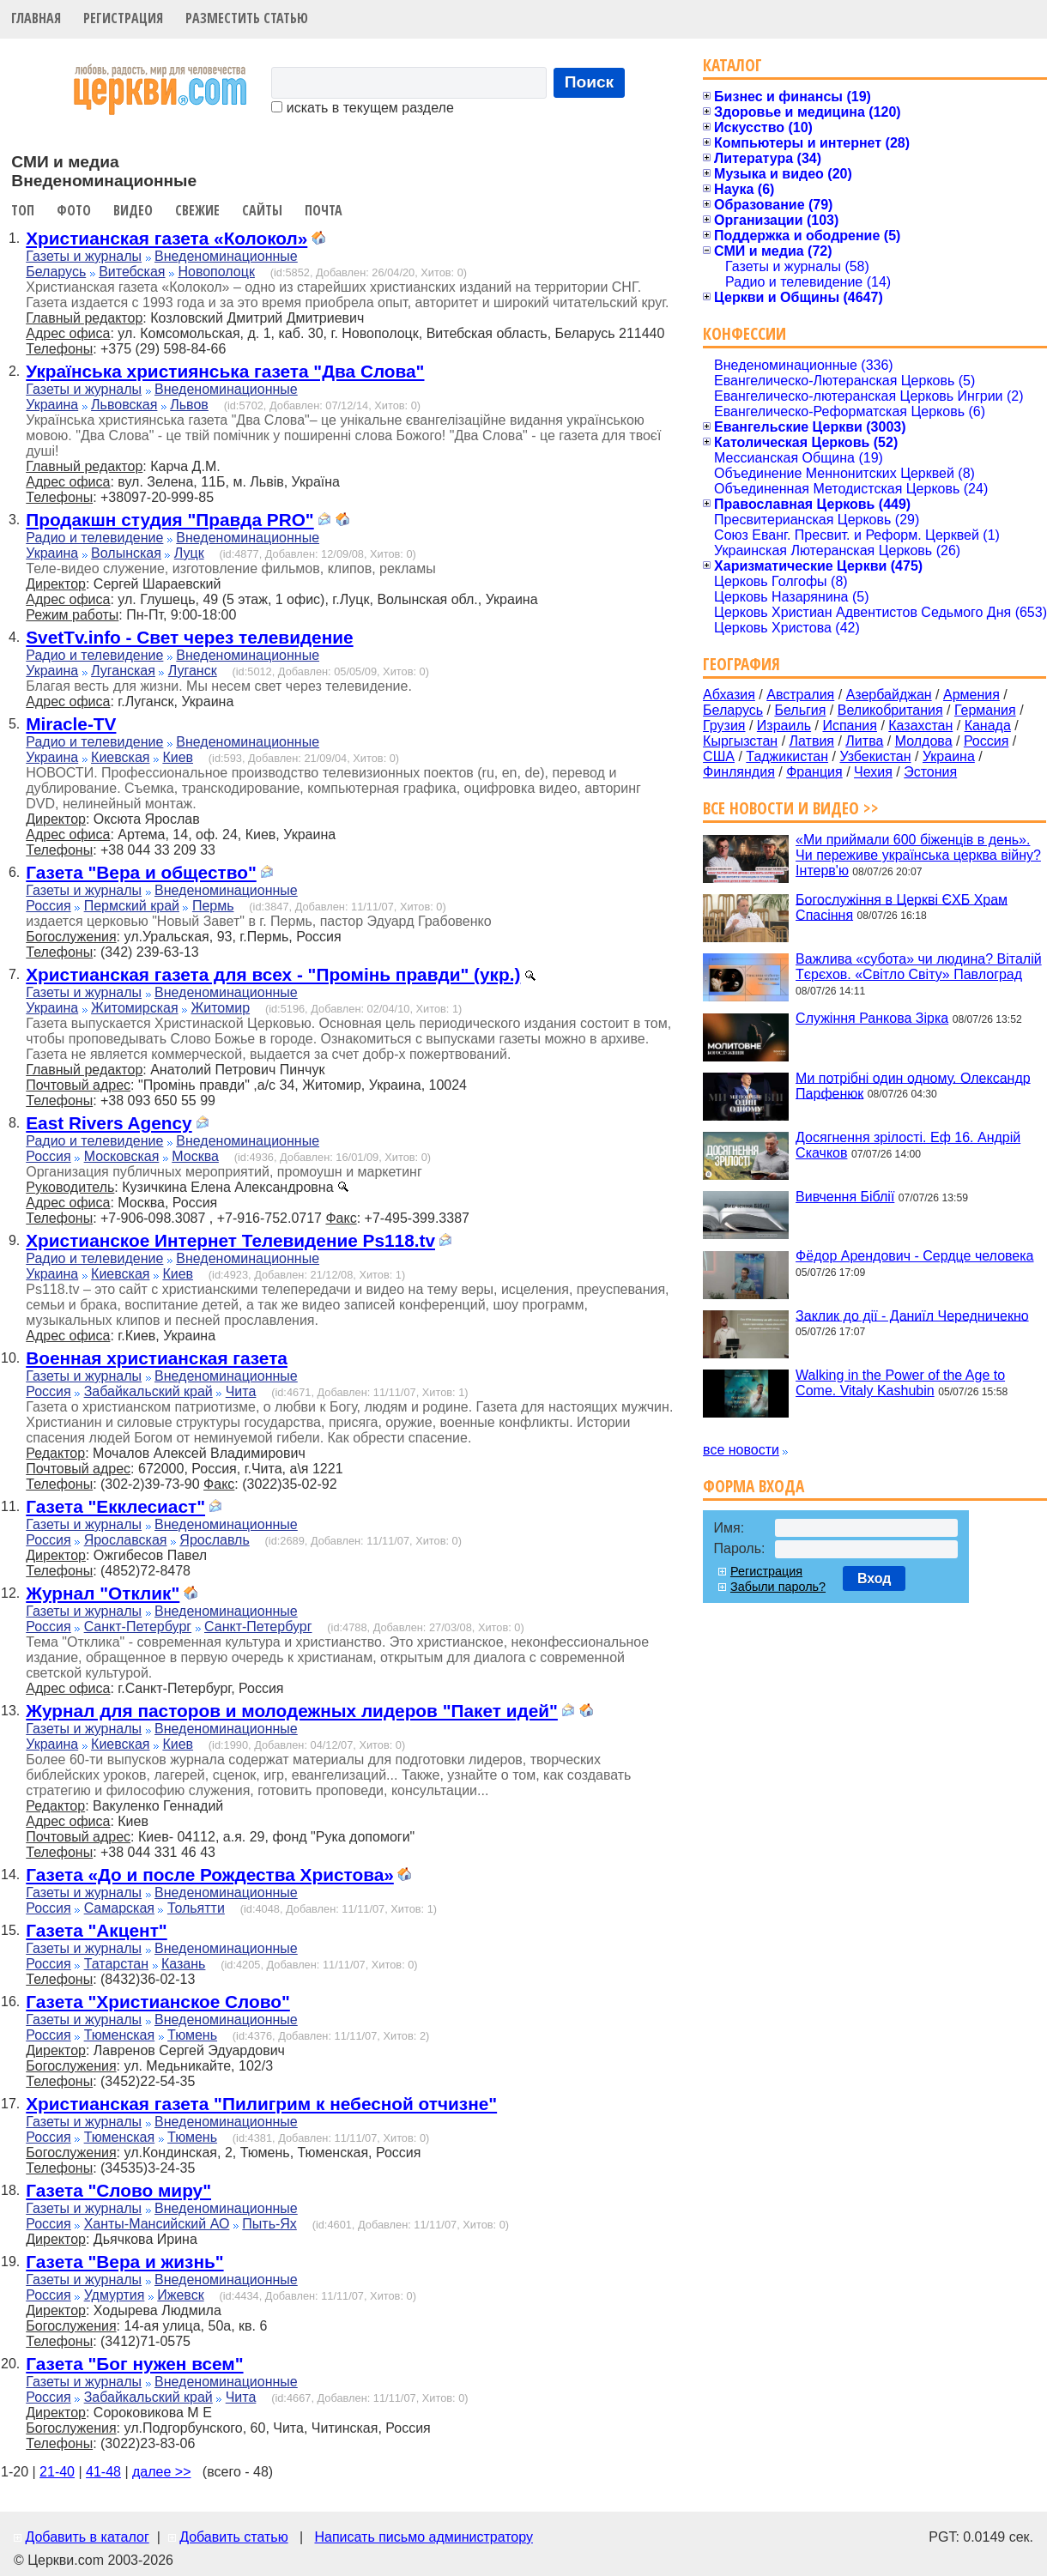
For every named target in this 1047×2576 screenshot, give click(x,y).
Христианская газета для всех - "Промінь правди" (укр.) (273, 974)
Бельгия (800, 710)
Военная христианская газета (156, 1358)
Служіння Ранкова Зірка (872, 1018)
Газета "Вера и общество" (141, 872)
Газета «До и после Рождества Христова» (210, 1874)
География (741, 663)
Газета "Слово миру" (118, 2190)
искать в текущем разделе (362, 107)
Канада (988, 725)
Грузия (724, 725)
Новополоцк (216, 271)
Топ (22, 210)
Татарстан (116, 1963)
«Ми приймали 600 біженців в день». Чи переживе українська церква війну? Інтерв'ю (918, 855)
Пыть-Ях (269, 2223)
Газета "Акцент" (96, 1930)
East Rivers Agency (108, 1123)
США (719, 756)
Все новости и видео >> (791, 807)
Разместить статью (246, 18)
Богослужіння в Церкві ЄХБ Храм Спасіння (902, 907)
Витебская (132, 271)
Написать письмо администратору (423, 2537)
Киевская (120, 757)
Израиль (784, 725)
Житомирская (135, 1008)
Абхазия (729, 694)
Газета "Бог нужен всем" (134, 2363)
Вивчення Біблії (845, 1196)
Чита (241, 1391)
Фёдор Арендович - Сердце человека (914, 1256)
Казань (183, 1963)
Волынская (126, 553)
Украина (52, 404)
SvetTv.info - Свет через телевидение (189, 637)
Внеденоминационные (226, 256)
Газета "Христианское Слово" (158, 2001)
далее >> (161, 2471)
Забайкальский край (148, 1391)
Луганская (123, 670)
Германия (985, 710)
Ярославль (214, 1540)
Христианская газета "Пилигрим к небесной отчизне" (261, 2103)
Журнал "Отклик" (102, 1593)
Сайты (262, 210)
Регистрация (123, 18)
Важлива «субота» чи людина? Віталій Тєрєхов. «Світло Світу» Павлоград (919, 967)
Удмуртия (114, 2295)
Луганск (192, 670)
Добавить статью (233, 2537)
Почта (323, 210)
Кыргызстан (740, 741)
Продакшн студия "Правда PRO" (169, 519)
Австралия (800, 694)
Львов (189, 404)
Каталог (732, 64)
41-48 (103, 2471)
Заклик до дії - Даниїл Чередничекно (912, 1315)
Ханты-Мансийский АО (157, 2223)
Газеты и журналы (84, 256)
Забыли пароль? (778, 1586)
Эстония (930, 772)
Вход (874, 1578)
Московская (122, 1156)
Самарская (119, 1908)
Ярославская (125, 1540)
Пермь (213, 905)
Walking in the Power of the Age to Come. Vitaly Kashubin (900, 1383)
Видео (133, 210)
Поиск (589, 82)
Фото (74, 210)
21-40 (57, 2471)
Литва (864, 741)
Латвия (812, 741)
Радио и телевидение (94, 537)
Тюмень (192, 2035)
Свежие (197, 210)
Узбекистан (875, 756)
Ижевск (180, 2295)
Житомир (221, 1008)
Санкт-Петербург (137, 1626)
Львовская (124, 404)
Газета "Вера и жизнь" (124, 2261)
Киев (177, 757)
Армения (971, 694)
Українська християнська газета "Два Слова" (225, 371)
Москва (195, 1156)
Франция (814, 772)
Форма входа (753, 1485)
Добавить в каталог (86, 2537)
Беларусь (56, 271)
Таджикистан (787, 756)
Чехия (873, 772)
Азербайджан (889, 694)
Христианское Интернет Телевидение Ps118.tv (230, 1240)
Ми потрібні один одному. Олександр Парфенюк (913, 1085)
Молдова (924, 741)
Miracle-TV (71, 724)
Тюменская (119, 2035)
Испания (849, 725)
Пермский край (131, 905)
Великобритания (890, 710)
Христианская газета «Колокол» (166, 238)
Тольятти (196, 1908)
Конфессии (744, 333)
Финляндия (739, 772)
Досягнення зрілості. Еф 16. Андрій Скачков (908, 1145)
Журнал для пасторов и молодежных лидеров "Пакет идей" (292, 1710)
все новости (741, 1449)
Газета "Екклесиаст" (115, 1506)
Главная (36, 18)
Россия (48, 905)
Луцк (189, 553)
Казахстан (920, 725)
